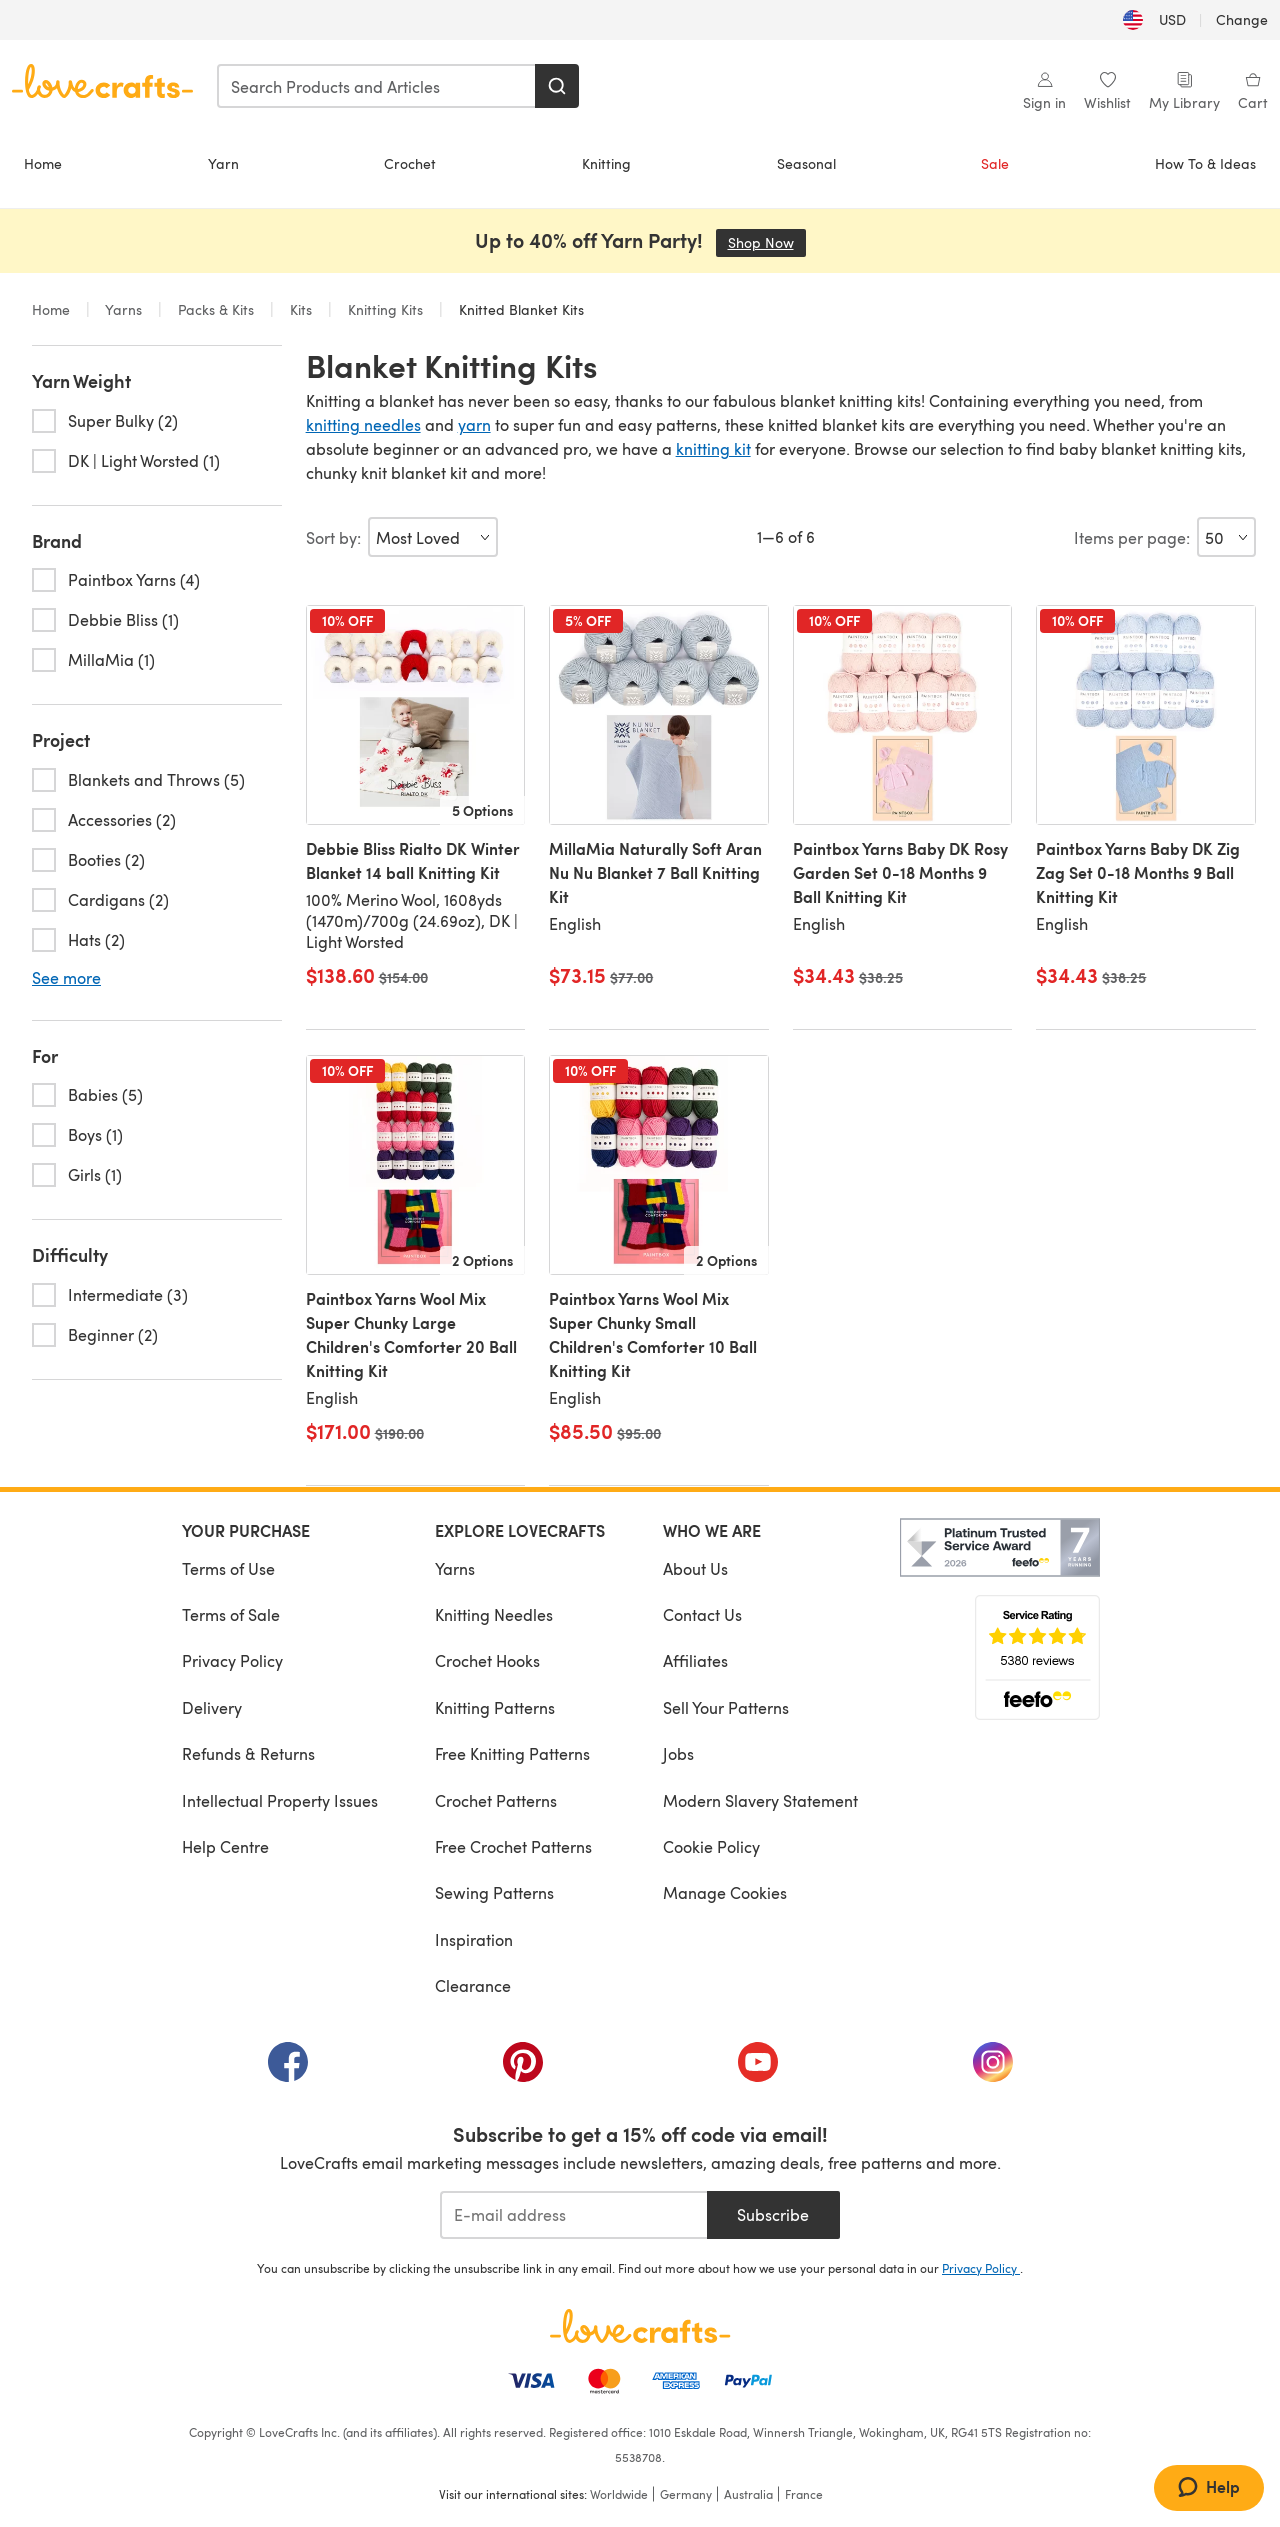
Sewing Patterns (494, 1892)
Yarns (124, 309)
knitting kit (713, 448)
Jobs (678, 1753)
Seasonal (806, 163)
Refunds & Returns (248, 1753)
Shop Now (767, 242)
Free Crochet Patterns (513, 1846)
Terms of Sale (231, 1614)
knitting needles (363, 424)
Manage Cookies (725, 1892)
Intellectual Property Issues (280, 1800)
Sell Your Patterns (726, 1707)
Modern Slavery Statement (760, 1800)
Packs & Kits (216, 309)
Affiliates (695, 1660)
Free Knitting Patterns (512, 1753)
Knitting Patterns (495, 1707)
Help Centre (225, 1846)
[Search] (557, 86)
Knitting (606, 163)
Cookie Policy (711, 1846)
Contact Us (702, 1614)
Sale (995, 163)
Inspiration (474, 1939)
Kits (301, 309)
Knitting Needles (494, 1614)
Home (43, 163)
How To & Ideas (1205, 163)
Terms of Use (228, 1568)
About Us (695, 1568)
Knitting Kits (385, 309)
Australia (748, 2494)
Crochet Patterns (496, 1800)
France (804, 2494)
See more (66, 978)
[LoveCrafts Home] (640, 2326)
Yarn (223, 163)
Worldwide (619, 2494)
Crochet (410, 163)
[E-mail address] (573, 2215)
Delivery (212, 1707)
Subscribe (773, 2214)
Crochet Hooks (487, 1660)
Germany (686, 2494)
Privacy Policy (232, 1660)
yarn (474, 424)
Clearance (473, 1985)
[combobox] (377, 86)
